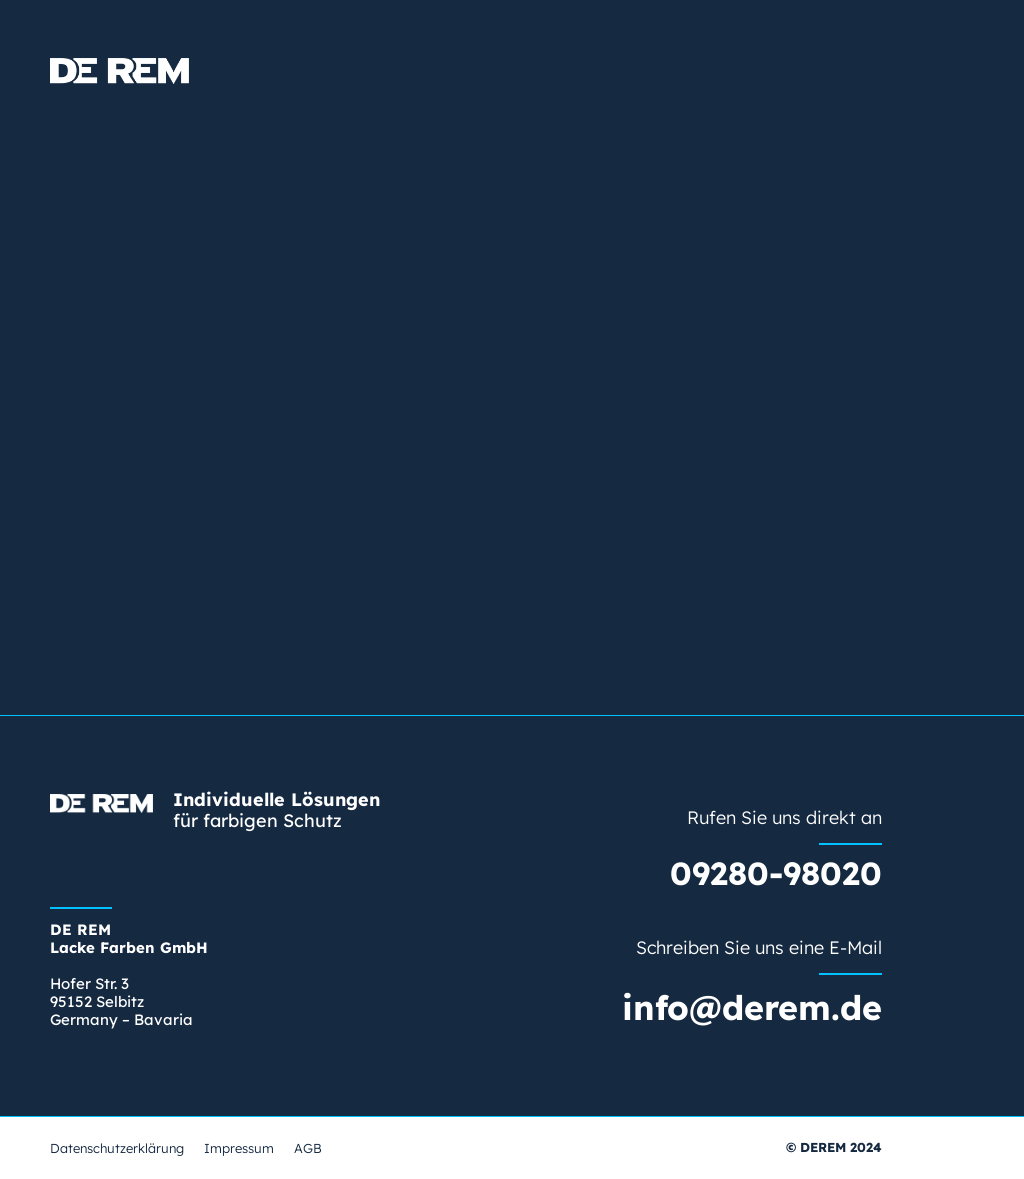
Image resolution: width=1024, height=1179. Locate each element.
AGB (308, 1148)
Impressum (239, 1148)
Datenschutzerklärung (117, 1148)
